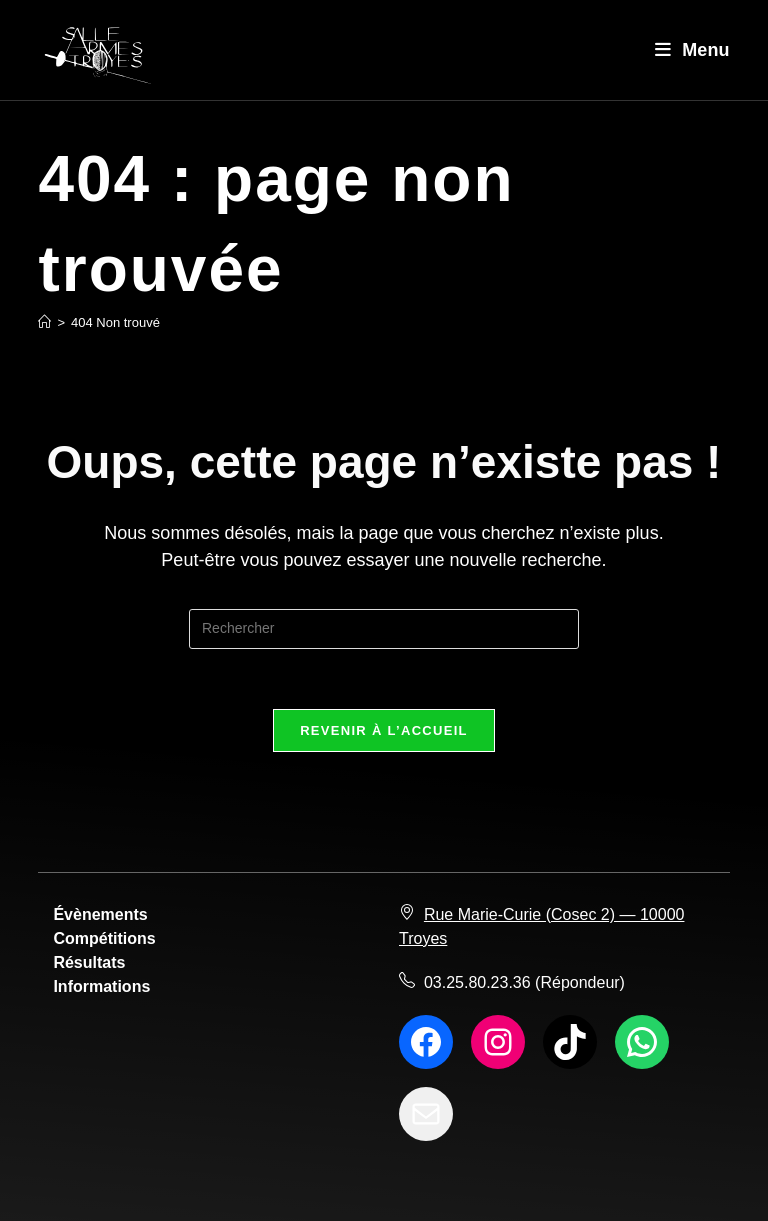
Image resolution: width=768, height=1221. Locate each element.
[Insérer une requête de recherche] (384, 629)
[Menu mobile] (692, 50)
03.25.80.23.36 (477, 982)
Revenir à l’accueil (384, 730)
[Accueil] (44, 322)
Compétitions (104, 938)
